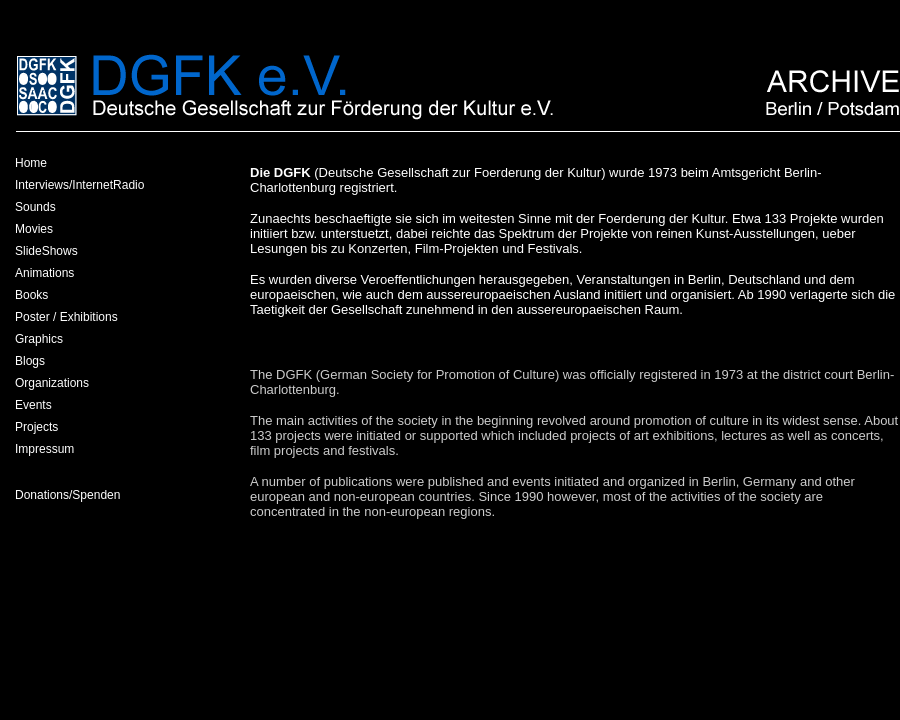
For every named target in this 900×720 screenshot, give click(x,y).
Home (31, 163)
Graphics (39, 339)
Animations (44, 273)
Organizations (52, 383)
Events (33, 405)
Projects (36, 427)
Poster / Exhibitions (66, 317)
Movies (34, 229)
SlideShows (46, 251)
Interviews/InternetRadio (79, 185)
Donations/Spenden (67, 495)
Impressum (44, 449)
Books (31, 295)
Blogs (30, 361)
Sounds (35, 207)
